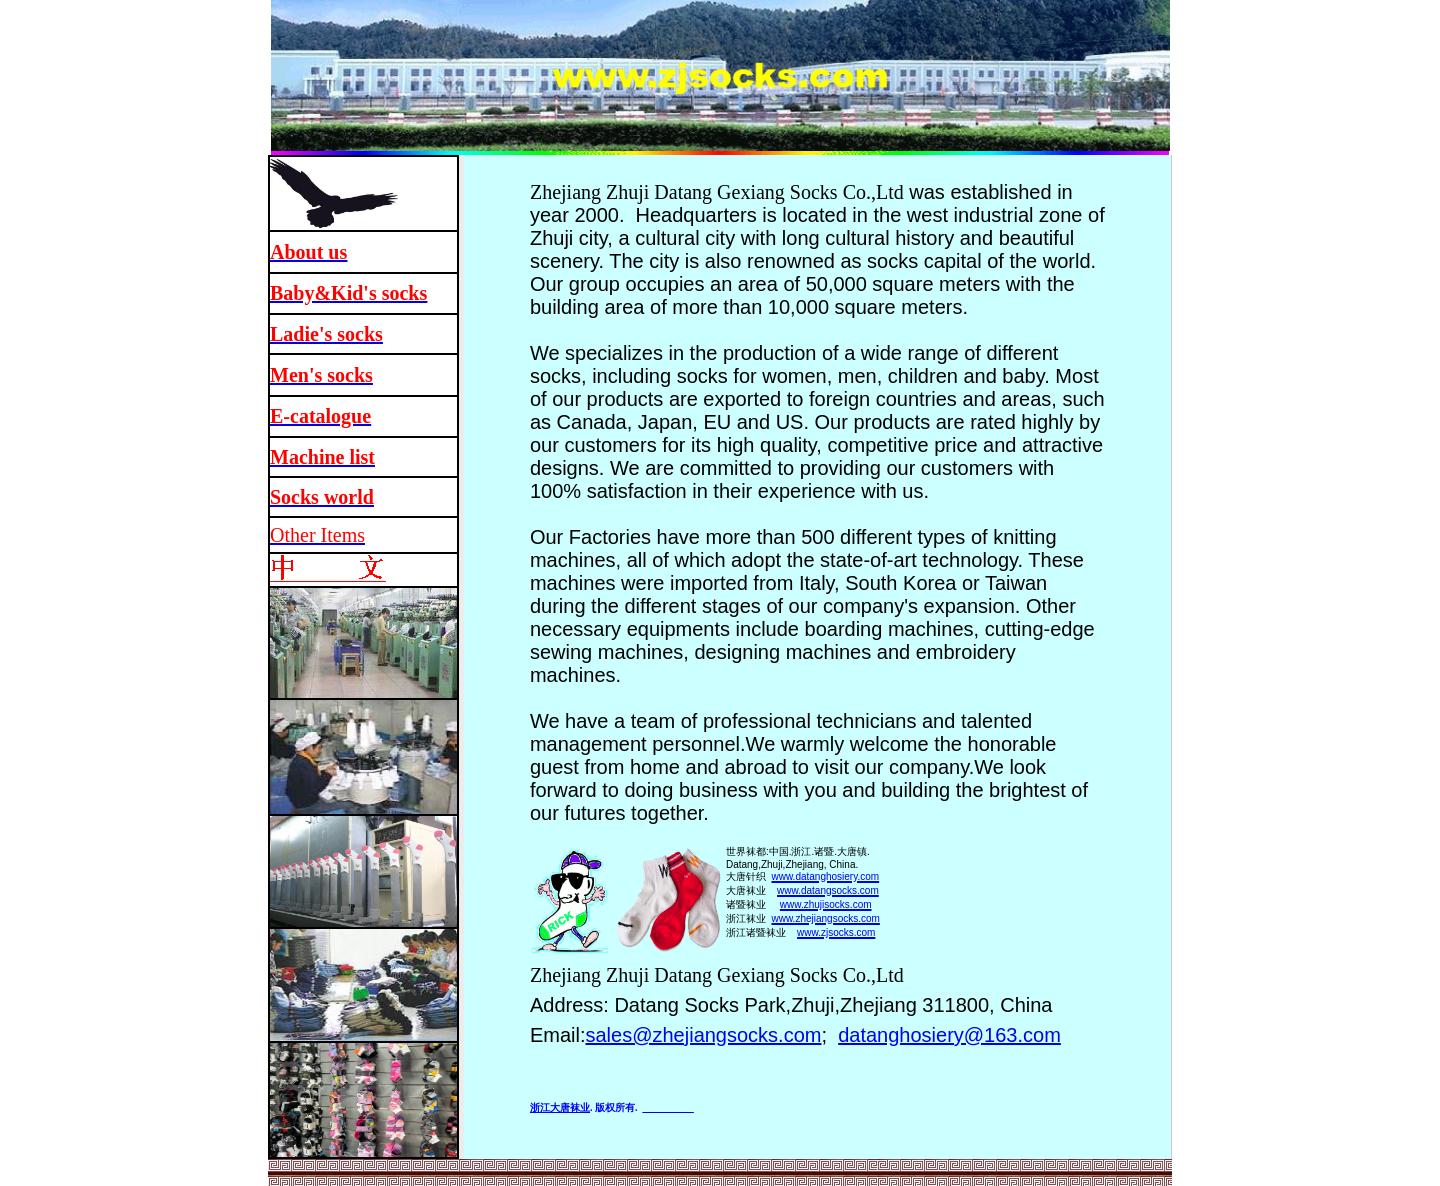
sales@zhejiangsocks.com (704, 1035)
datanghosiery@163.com (949, 1035)
